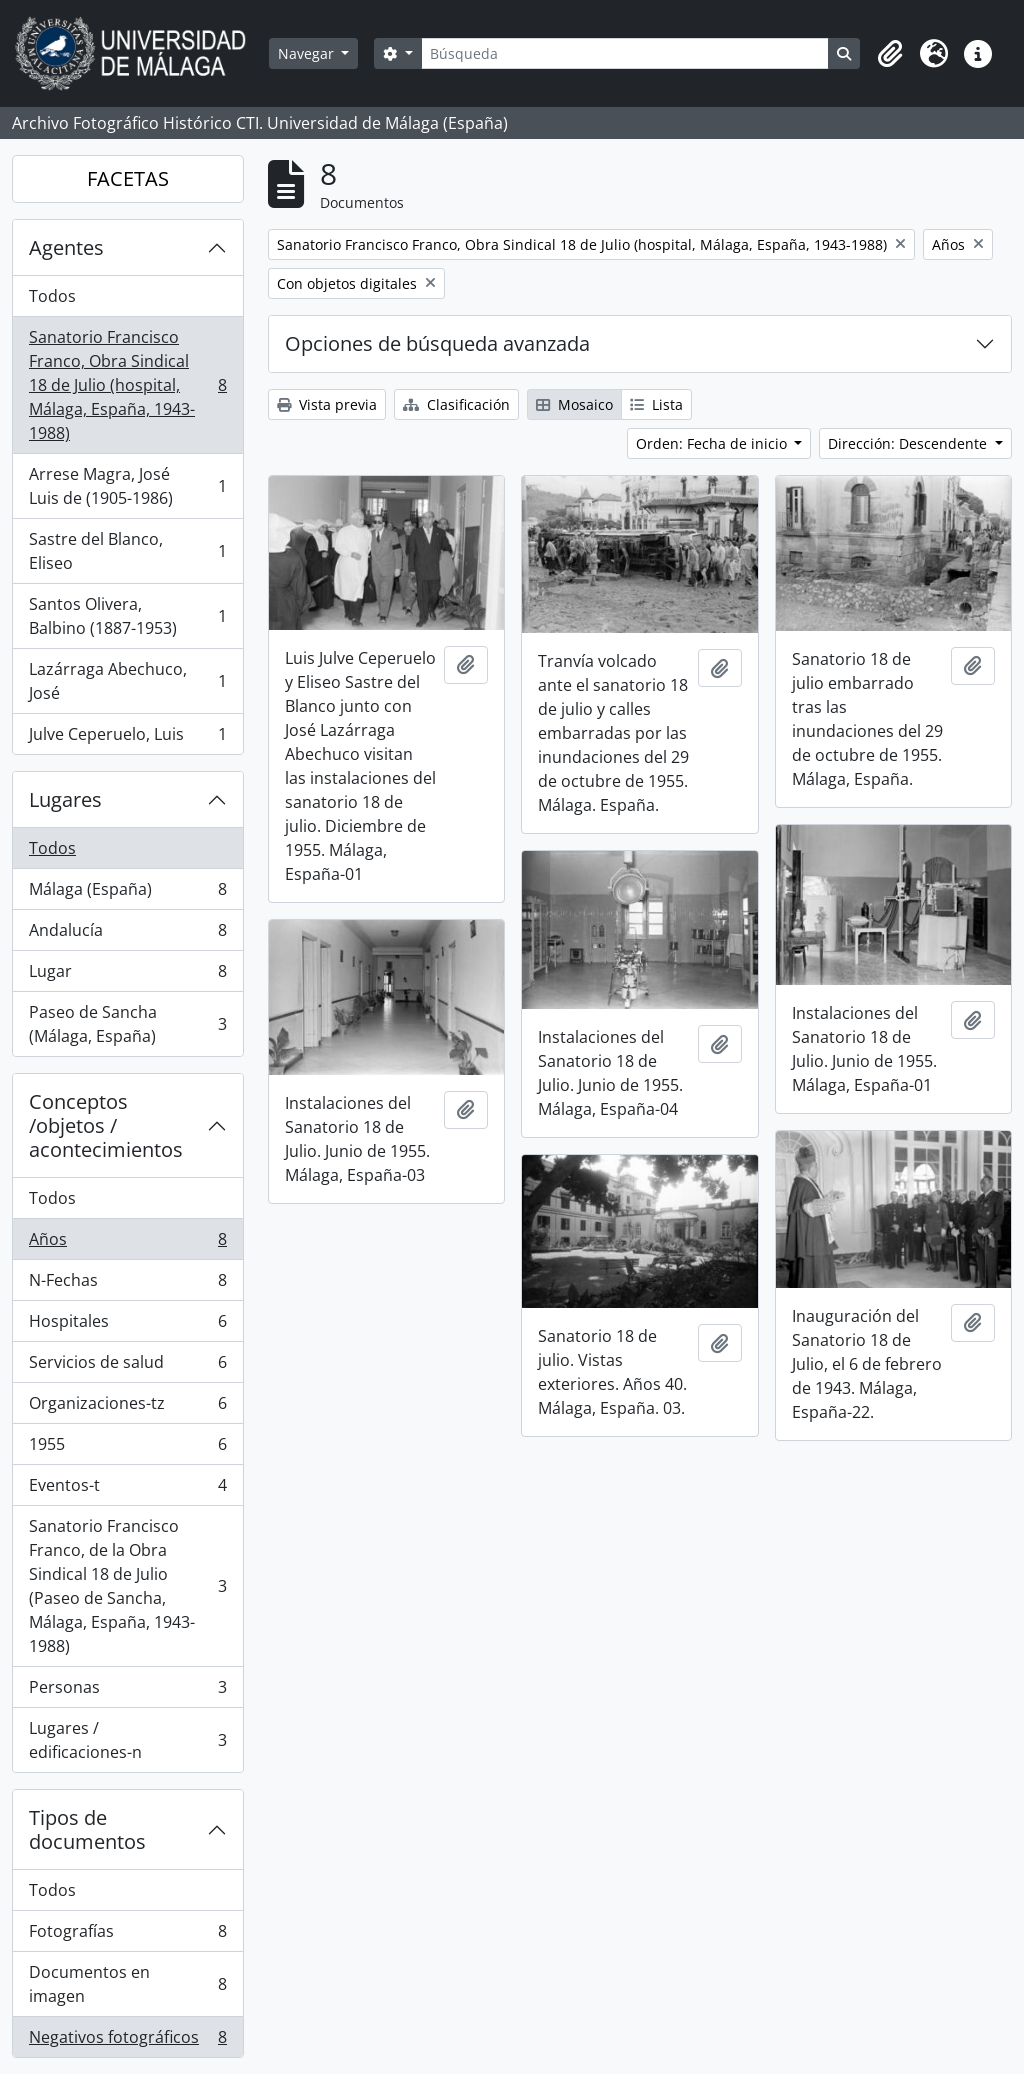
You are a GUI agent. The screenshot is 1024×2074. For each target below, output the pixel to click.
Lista (656, 404)
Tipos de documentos (87, 1829)
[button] (890, 54)
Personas (127, 1691)
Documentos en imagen (127, 1984)
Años (127, 1243)
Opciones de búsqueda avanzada (437, 343)
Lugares (65, 799)
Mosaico (574, 404)
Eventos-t (127, 1489)
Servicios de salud (127, 1366)
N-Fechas (127, 1284)
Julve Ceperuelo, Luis (127, 738)
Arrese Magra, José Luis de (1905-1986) (127, 486)
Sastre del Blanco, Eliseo (127, 551)
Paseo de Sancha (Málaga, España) (127, 1024)
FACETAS (128, 178)
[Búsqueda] (625, 53)
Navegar (308, 53)
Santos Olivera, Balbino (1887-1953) (127, 616)
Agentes (66, 247)
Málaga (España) (127, 893)
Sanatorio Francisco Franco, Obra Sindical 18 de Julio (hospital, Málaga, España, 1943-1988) (127, 385)
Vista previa (327, 404)
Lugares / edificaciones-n (127, 1740)
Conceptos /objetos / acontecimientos (106, 1125)
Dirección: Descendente (909, 443)
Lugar (127, 975)
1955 (127, 1448)
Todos (52, 296)
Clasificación (456, 404)
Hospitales (127, 1325)
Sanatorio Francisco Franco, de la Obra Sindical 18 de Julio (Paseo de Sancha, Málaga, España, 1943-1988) (127, 1586)
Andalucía (127, 934)
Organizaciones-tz (127, 1407)
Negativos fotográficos (127, 2041)
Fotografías (127, 1935)
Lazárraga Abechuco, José (127, 681)
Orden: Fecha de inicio (713, 443)
